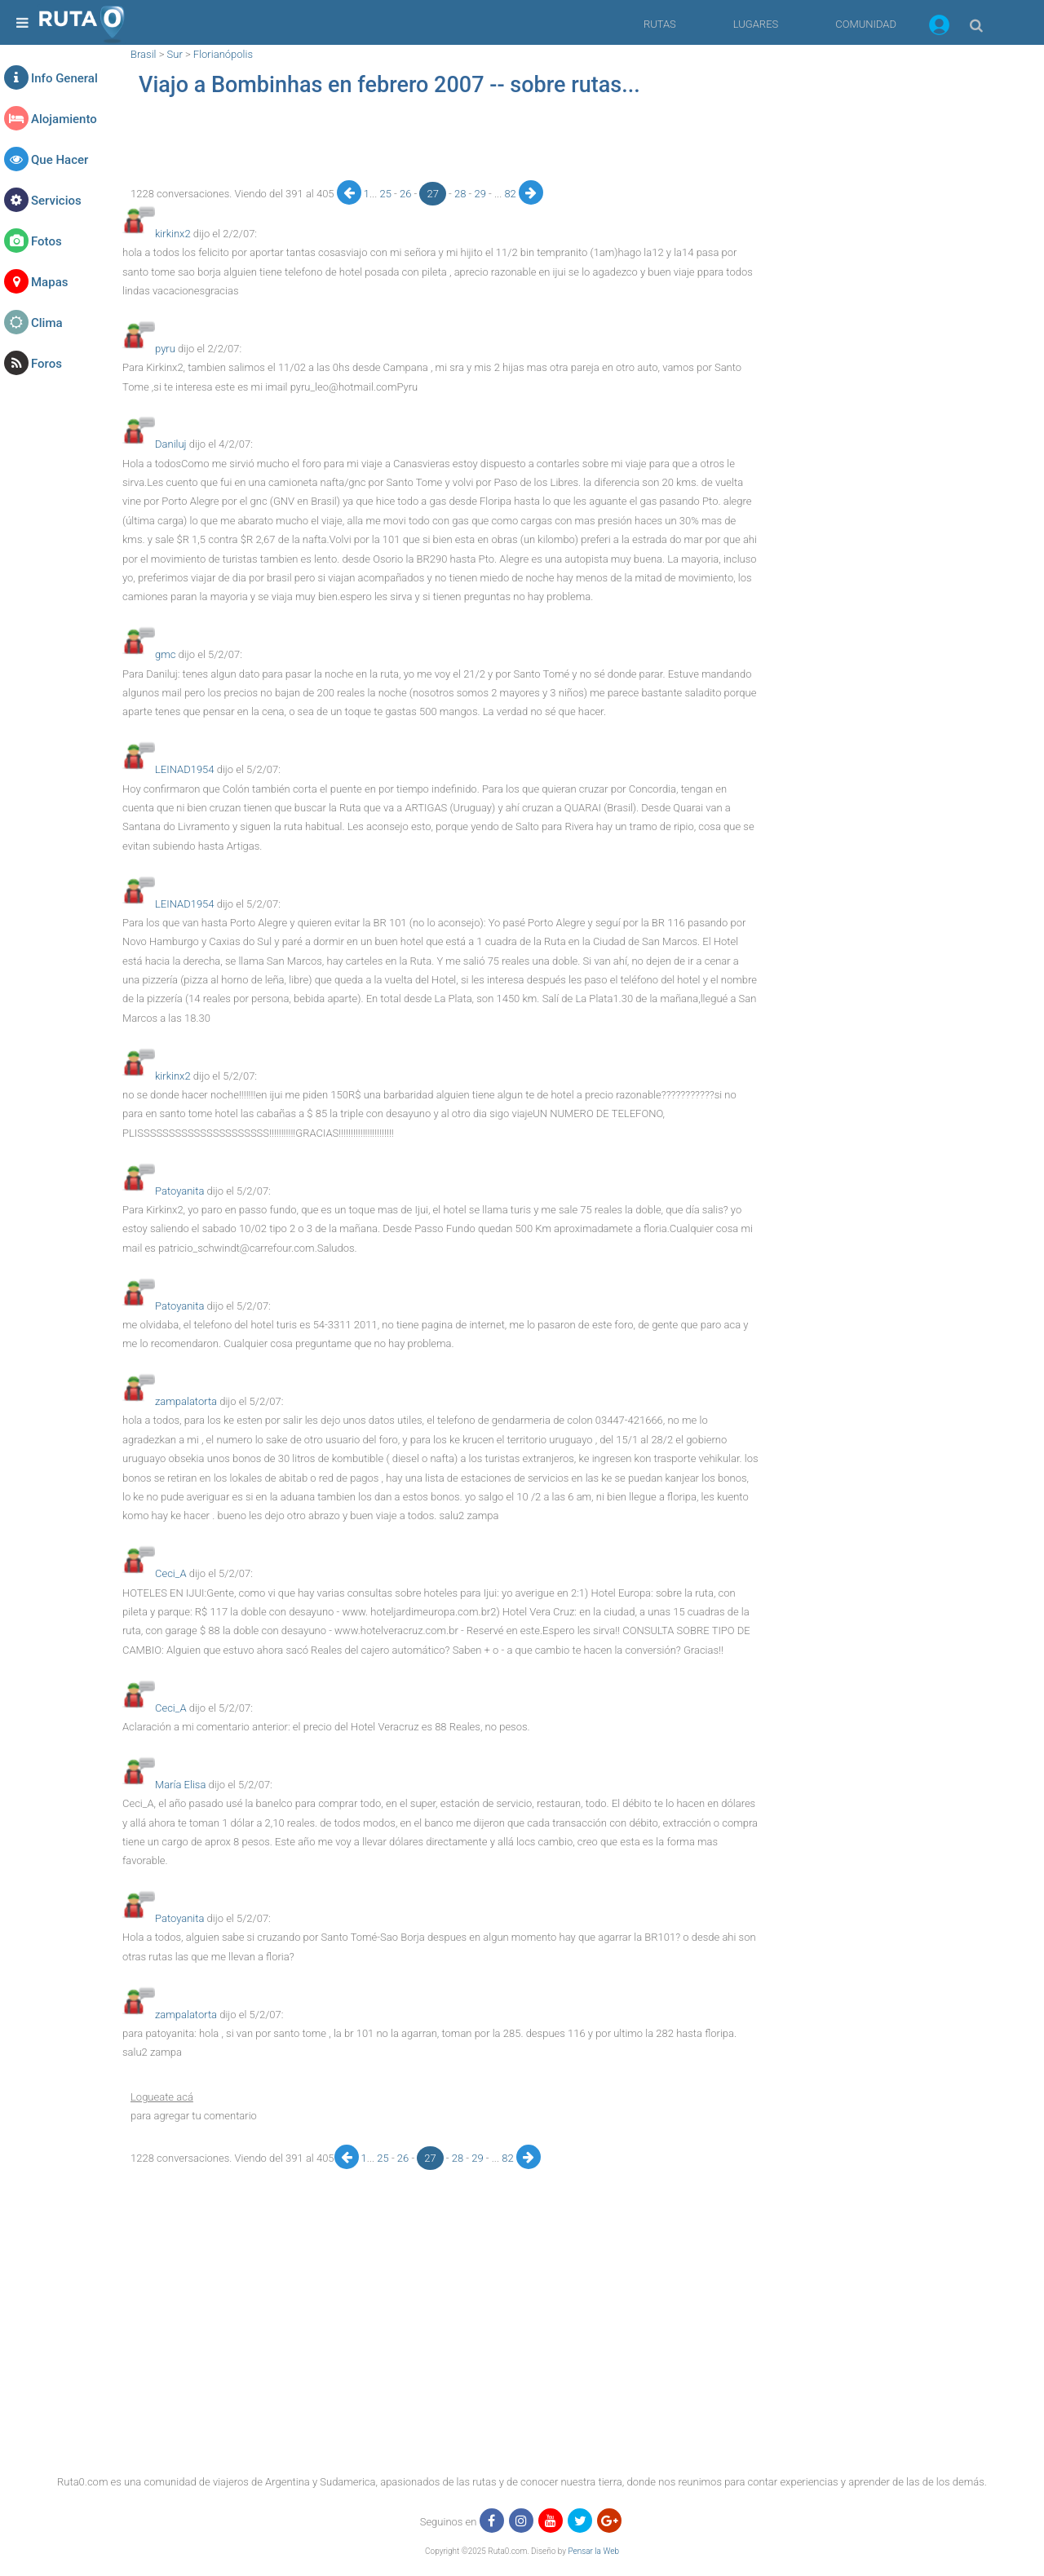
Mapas (49, 282)
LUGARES (755, 24)
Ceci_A (171, 1573)
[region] (440, 143)
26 (407, 194)
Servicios (56, 200)
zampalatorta (186, 1401)
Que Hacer (59, 159)
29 (481, 194)
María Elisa (180, 1784)
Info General (64, 78)
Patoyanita (179, 1191)
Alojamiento (64, 119)
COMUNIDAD (865, 24)
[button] (939, 28)
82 (511, 194)
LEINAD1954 (185, 769)
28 (461, 194)
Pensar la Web (593, 2551)
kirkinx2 (173, 234)
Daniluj (171, 444)
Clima (47, 323)
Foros (46, 363)
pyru (165, 348)
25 (386, 194)
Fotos (46, 241)
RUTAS (660, 24)
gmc (165, 654)
